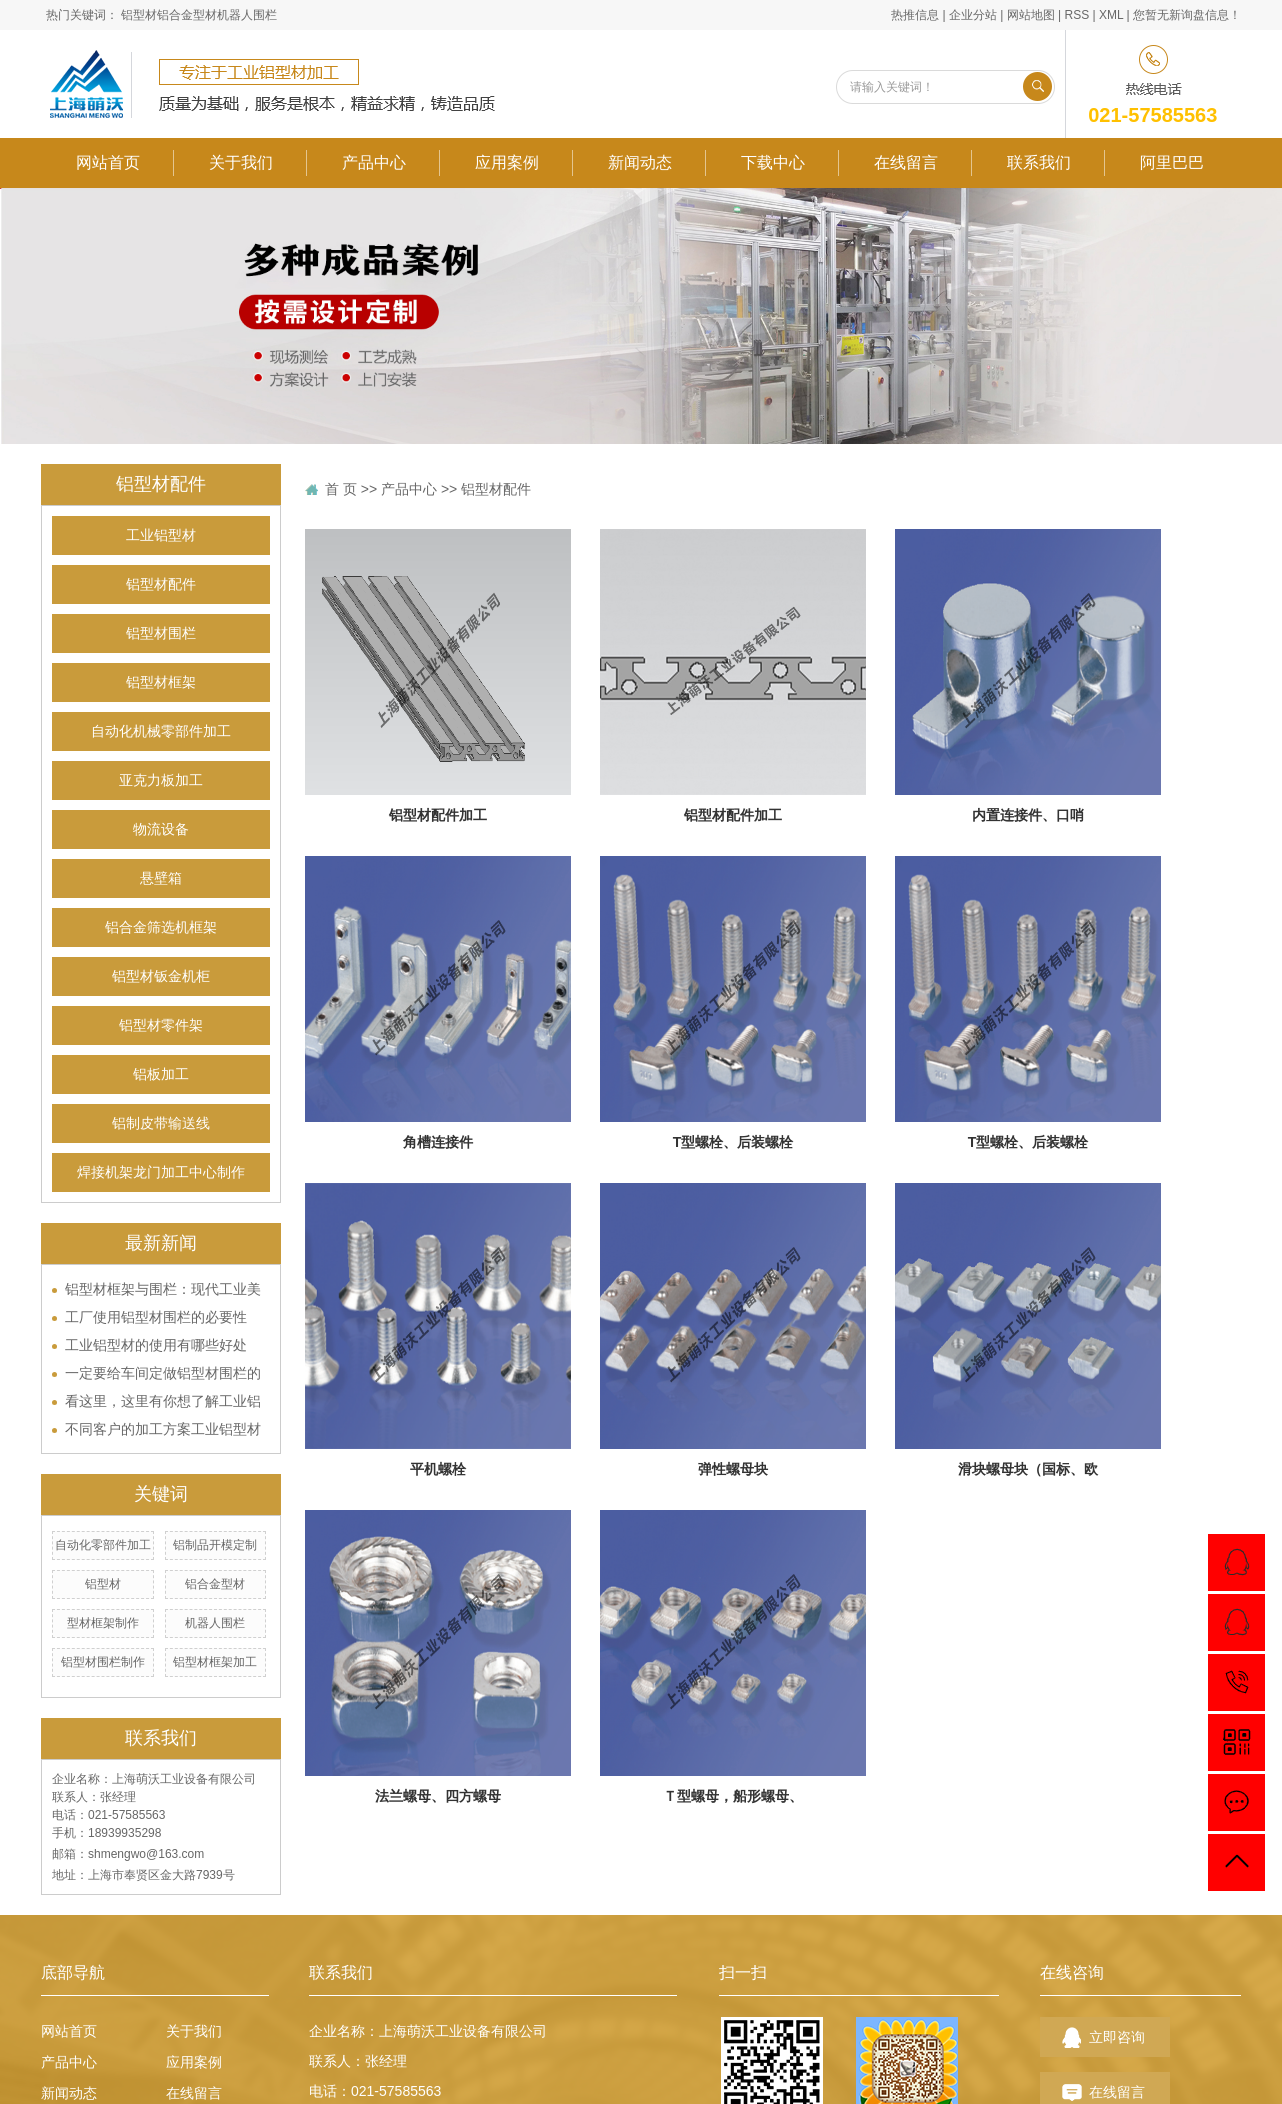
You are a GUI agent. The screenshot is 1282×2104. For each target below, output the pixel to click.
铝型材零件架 (161, 1025)
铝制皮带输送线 (161, 1123)
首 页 (341, 489)
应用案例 (507, 162)
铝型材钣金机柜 (161, 976)
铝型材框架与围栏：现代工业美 (163, 1289)
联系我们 (1039, 162)
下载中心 (773, 162)
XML (1111, 15)
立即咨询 (1117, 2037)
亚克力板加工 (161, 780)
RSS (1076, 15)
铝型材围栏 (161, 633)
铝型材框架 (161, 682)
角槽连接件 (438, 1142)
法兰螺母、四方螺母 (438, 1796)
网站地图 (1031, 15)
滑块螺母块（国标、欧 (1028, 1469)
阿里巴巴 (1172, 162)
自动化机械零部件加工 (161, 731)
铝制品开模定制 (215, 1545)
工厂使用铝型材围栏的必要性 (156, 1317)
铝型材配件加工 (438, 815)
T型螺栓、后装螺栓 (733, 1142)
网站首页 (108, 162)
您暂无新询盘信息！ (1187, 15)
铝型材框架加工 (215, 1662)
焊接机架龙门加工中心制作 (161, 1172)
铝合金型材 (187, 15)
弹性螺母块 (733, 1469)
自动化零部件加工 (103, 1545)
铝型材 (139, 15)
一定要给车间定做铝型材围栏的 (163, 1373)
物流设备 (161, 829)
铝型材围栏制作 (103, 1662)
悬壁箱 (161, 878)
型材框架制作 (103, 1623)
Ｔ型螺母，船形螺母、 (733, 1796)
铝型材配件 (161, 584)
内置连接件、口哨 (1028, 815)
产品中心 (374, 162)
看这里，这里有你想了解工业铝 (163, 1401)
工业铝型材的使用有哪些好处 (156, 1345)
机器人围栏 (247, 15)
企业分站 (973, 15)
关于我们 (241, 162)
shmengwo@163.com (146, 1854)
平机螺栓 (438, 1469)
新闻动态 (640, 162)
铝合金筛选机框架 (161, 927)
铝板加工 (161, 1074)
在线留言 (906, 162)
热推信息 (915, 15)
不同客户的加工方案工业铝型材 (163, 1429)
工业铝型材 (161, 535)
